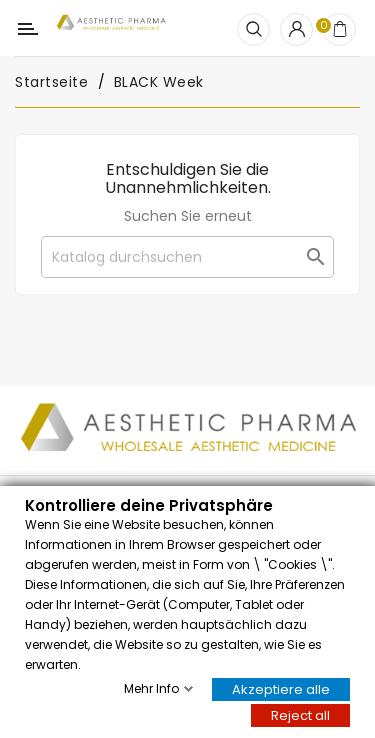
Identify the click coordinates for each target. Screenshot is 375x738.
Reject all (300, 714)
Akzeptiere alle (281, 688)
